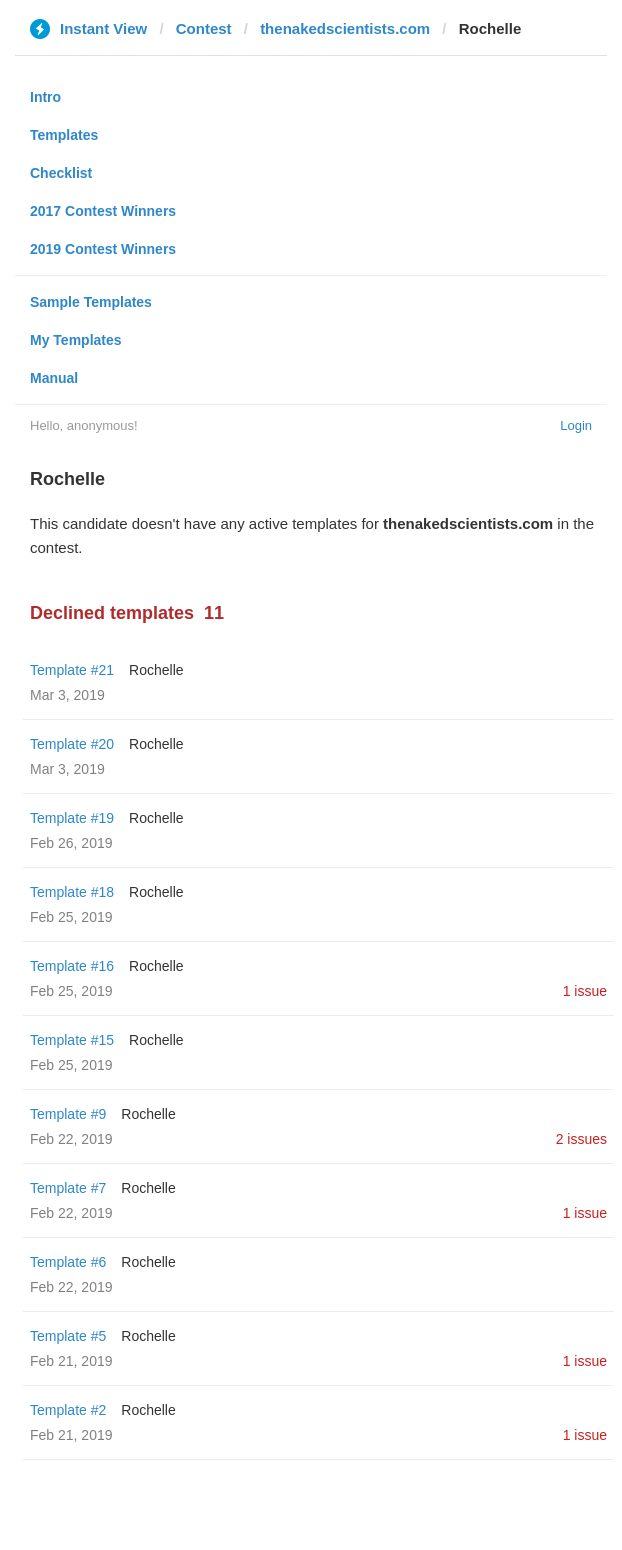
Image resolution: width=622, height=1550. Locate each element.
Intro (45, 97)
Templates (64, 135)
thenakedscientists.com (345, 28)
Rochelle (156, 670)
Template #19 (72, 818)
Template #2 (68, 1410)
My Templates (76, 340)
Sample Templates (91, 302)
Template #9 (68, 1114)
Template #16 (72, 966)
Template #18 (72, 892)
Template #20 (72, 744)
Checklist (61, 173)
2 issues (581, 1139)
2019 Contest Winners (103, 249)
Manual (54, 378)
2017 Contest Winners (103, 211)
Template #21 (72, 670)
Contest (204, 28)
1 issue (585, 991)
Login (576, 425)
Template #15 (72, 1040)
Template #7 (68, 1188)
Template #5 (68, 1336)
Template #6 (68, 1262)
